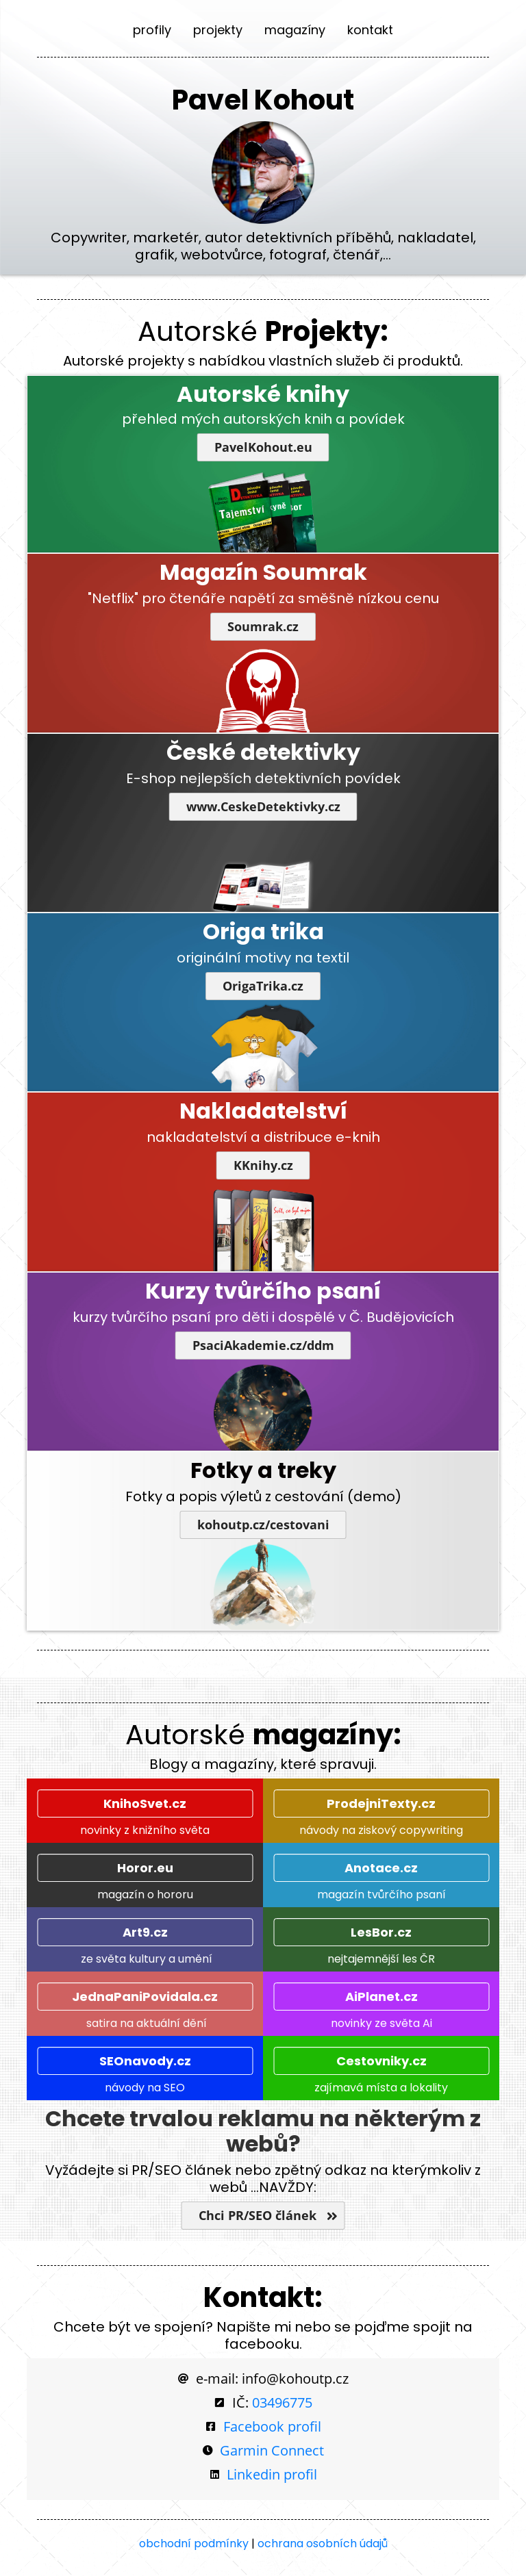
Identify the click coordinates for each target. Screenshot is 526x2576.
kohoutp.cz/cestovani (263, 1525)
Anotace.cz (381, 1867)
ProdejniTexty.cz (381, 1803)
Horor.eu (145, 1867)
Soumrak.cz (263, 626)
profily (152, 29)
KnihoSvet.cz (145, 1803)
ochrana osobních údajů (323, 2543)
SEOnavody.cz (145, 2061)
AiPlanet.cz (381, 1996)
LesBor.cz (381, 1932)
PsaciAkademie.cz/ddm (263, 1345)
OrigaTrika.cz (263, 986)
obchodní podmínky (194, 2543)
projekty (217, 29)
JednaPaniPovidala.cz (145, 1996)
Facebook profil (272, 2426)
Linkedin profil (272, 2474)
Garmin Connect (272, 2450)
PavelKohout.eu (263, 447)
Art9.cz (145, 1932)
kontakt (370, 29)
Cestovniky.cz (381, 2061)
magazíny (294, 29)
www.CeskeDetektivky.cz (263, 806)
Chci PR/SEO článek (263, 2215)
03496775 (282, 2402)
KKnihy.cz (263, 1165)
